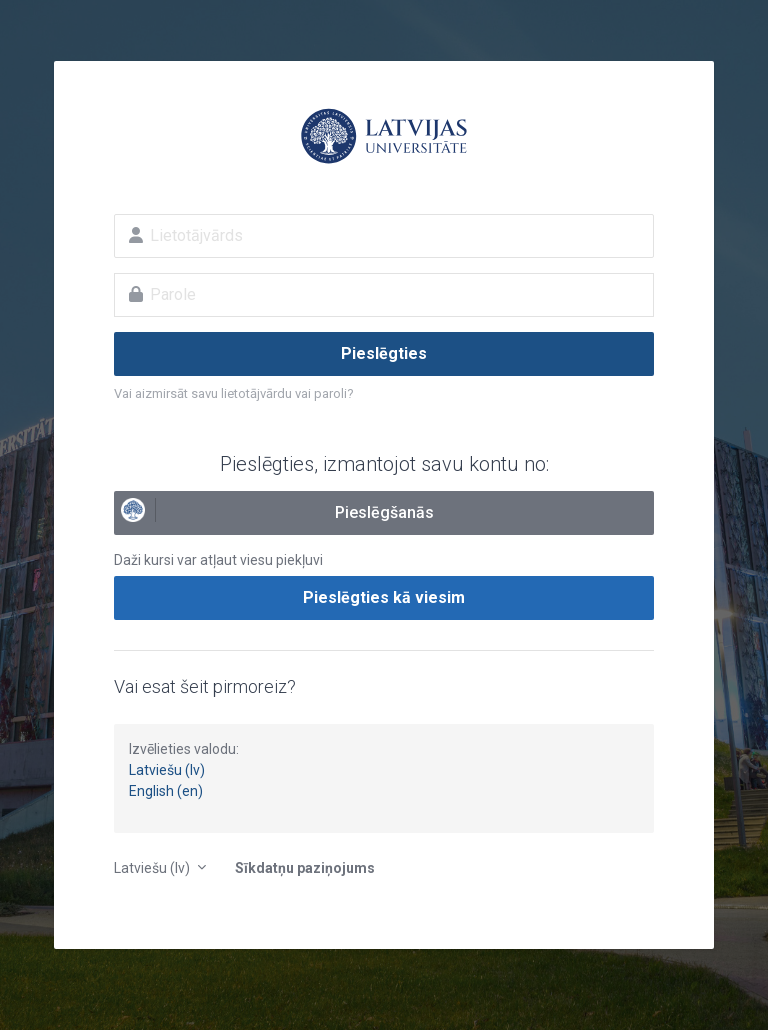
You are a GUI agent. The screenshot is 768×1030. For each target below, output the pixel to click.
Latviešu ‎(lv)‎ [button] (153, 868)
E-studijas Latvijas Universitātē (384, 136)
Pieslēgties (384, 353)
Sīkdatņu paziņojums (305, 868)
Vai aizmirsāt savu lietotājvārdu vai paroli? (234, 393)
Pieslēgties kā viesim (384, 597)
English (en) (166, 791)
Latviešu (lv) (167, 770)
